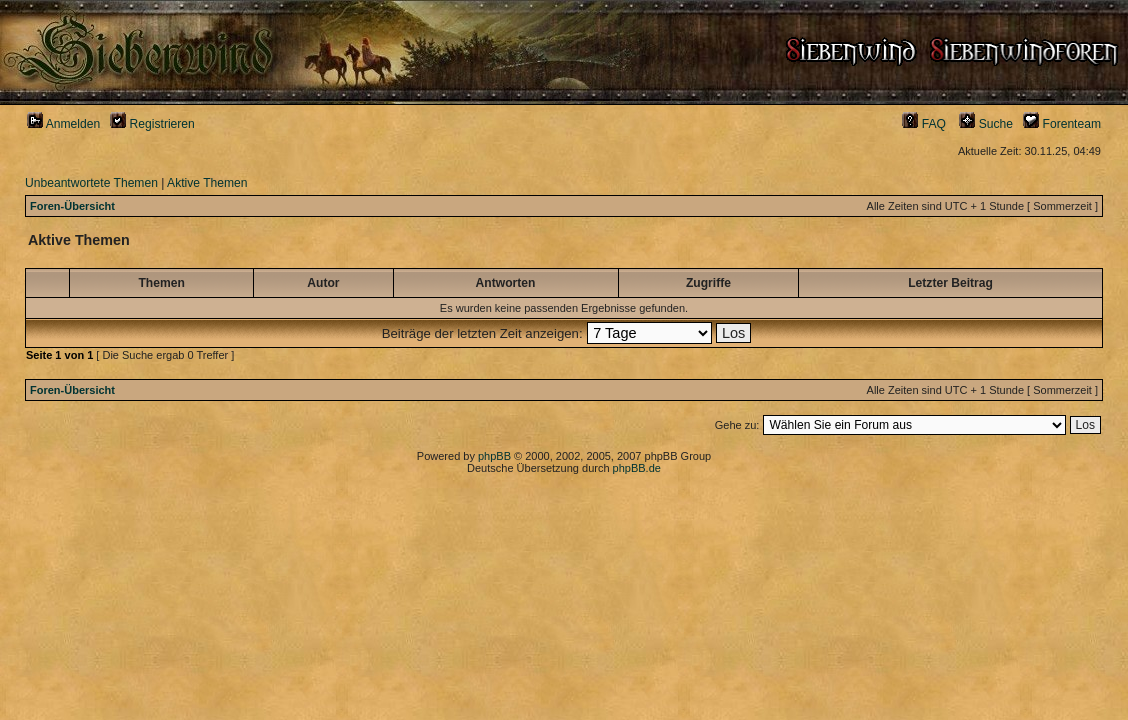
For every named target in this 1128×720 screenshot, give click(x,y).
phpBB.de (637, 468)
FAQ (924, 124)
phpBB (494, 456)
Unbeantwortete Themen (91, 183)
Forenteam (1062, 124)
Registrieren (152, 124)
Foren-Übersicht (72, 206)
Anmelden (63, 124)
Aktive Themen (207, 183)
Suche (986, 124)
